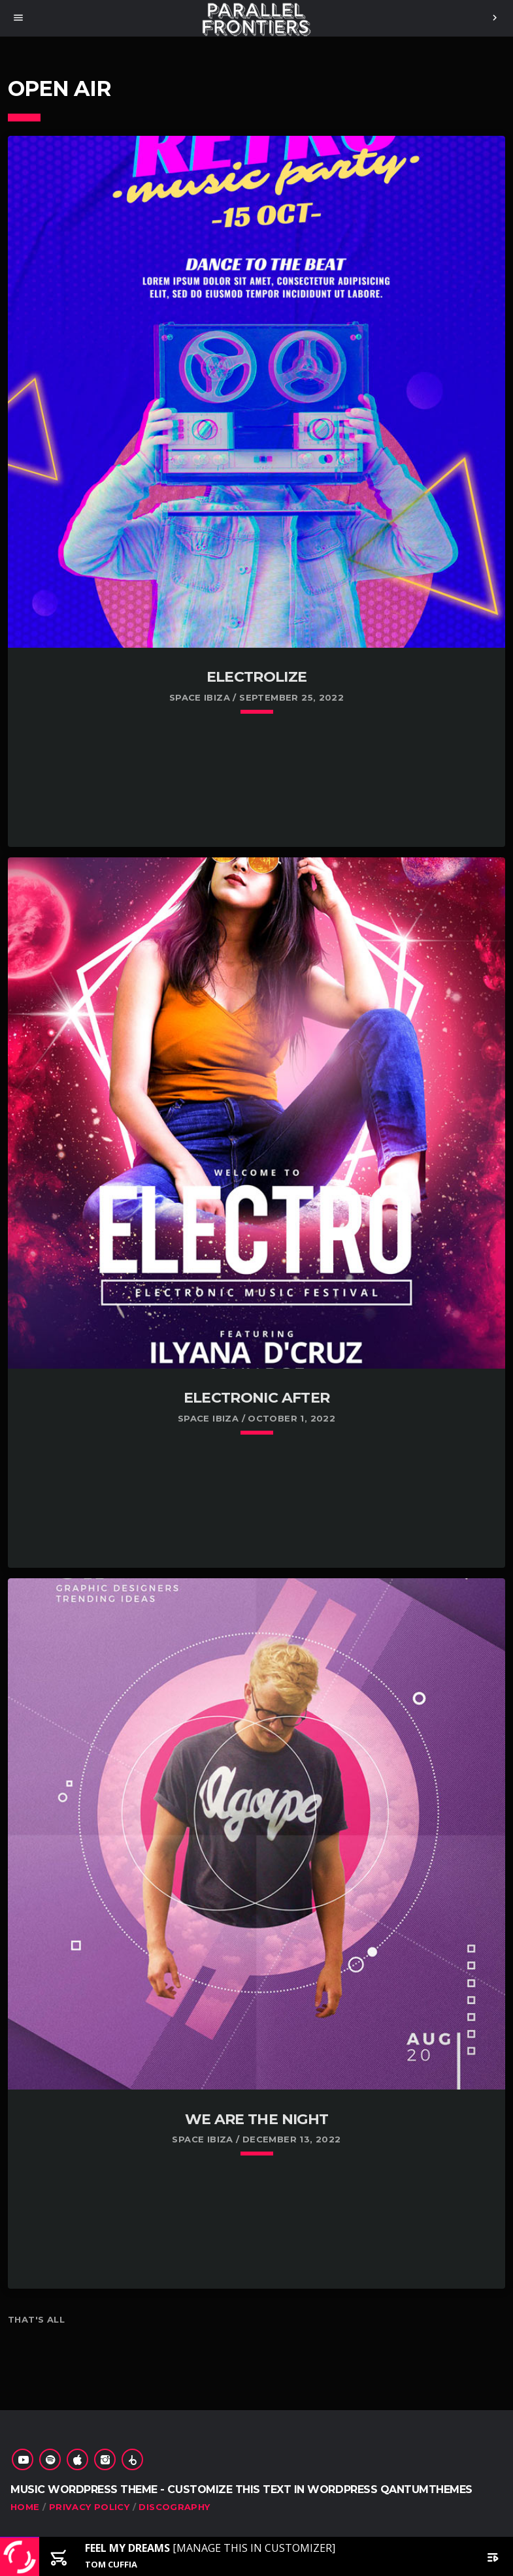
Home (25, 2507)
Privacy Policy (89, 2507)
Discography (174, 2507)
